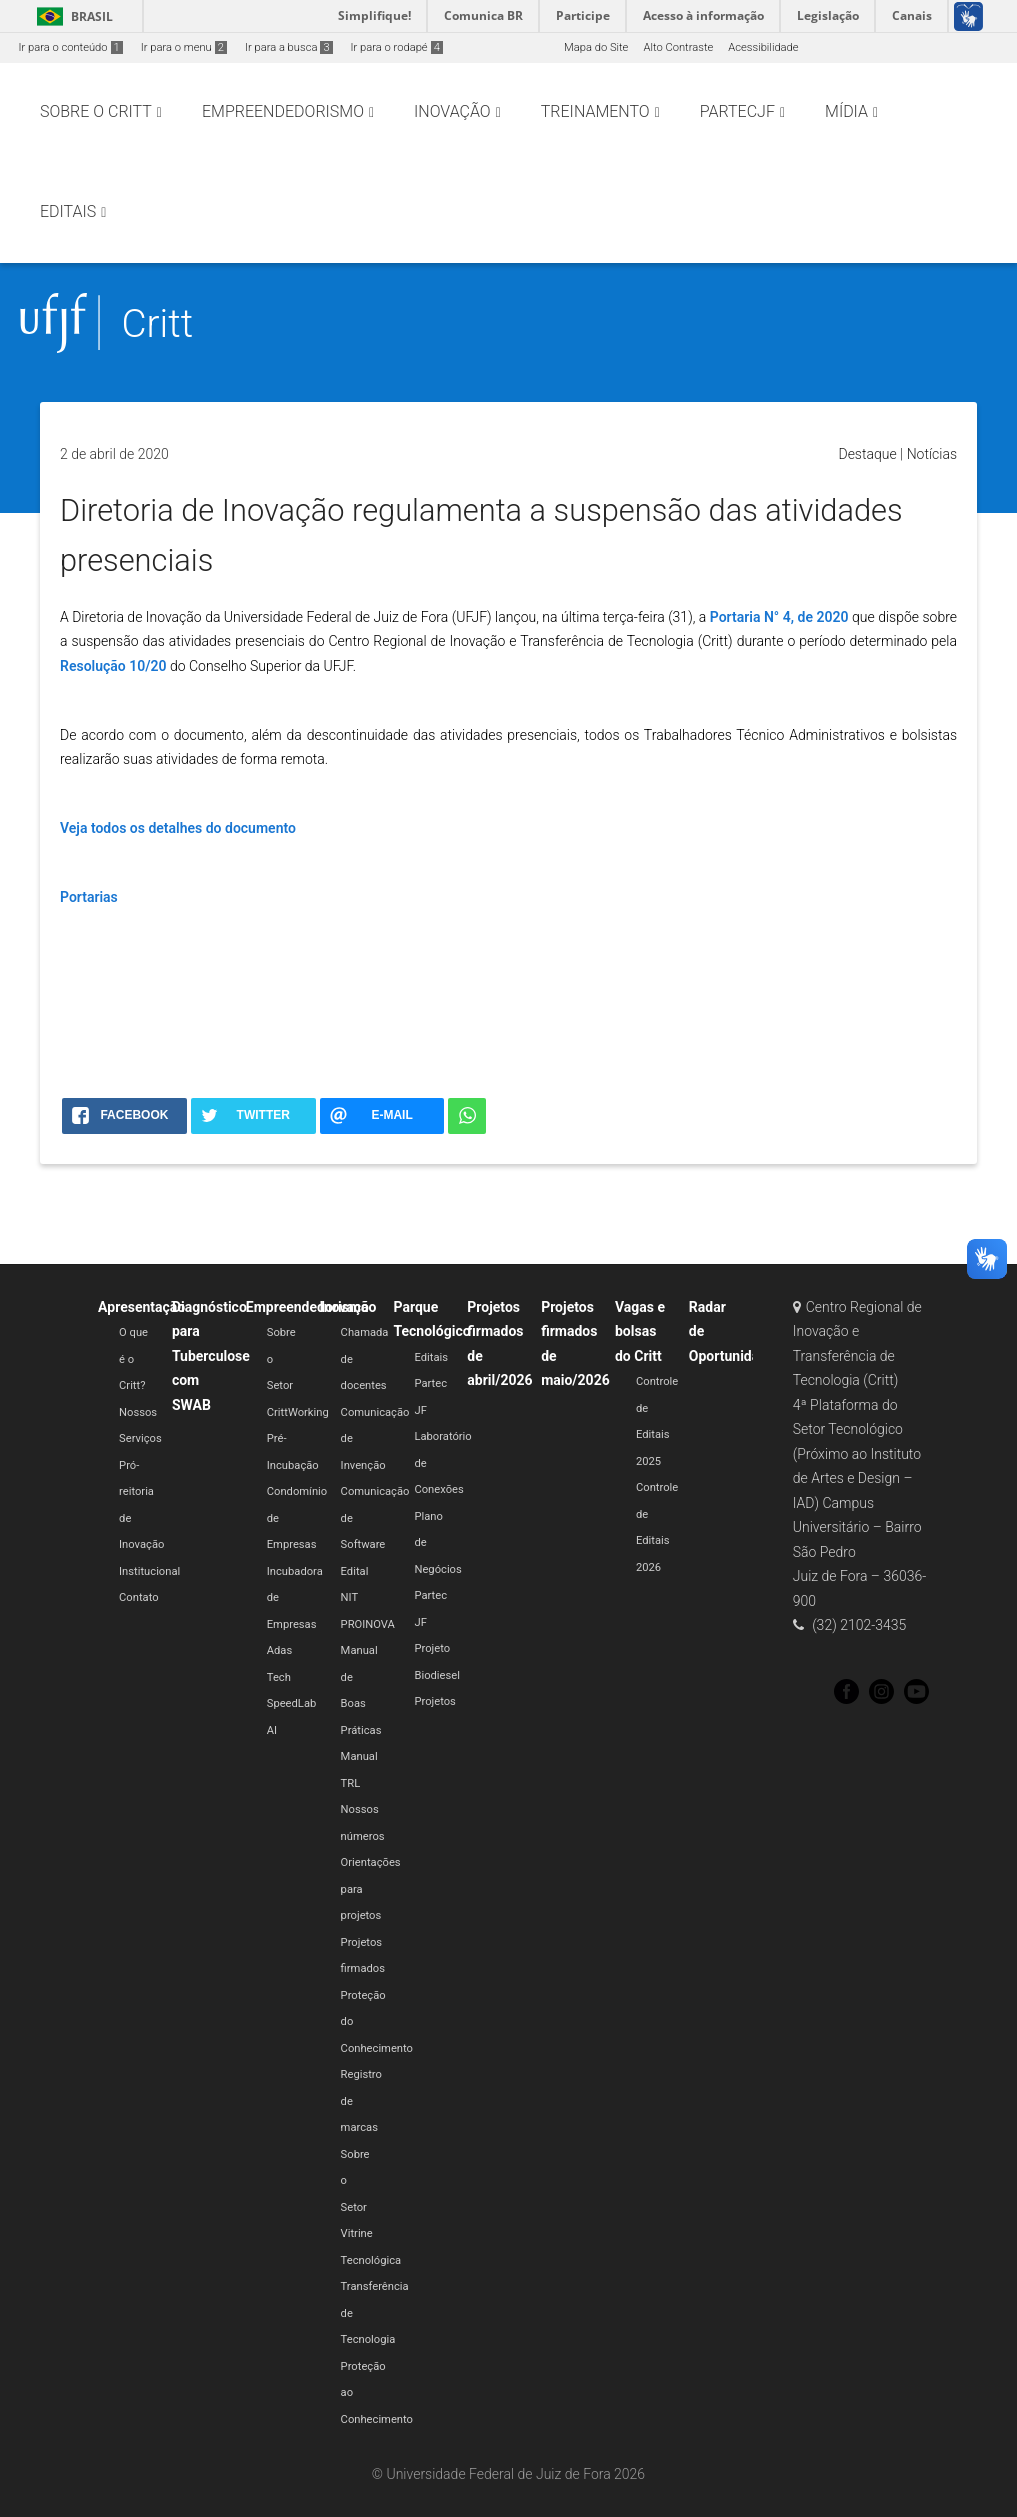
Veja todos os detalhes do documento (178, 828)
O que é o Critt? (133, 1359)
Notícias (932, 454)
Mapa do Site (596, 47)
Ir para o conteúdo (71, 47)
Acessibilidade (763, 47)
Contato (139, 1597)
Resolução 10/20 (113, 666)
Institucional (149, 1571)
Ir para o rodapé (397, 47)
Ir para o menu (184, 47)
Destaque (867, 454)
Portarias (89, 897)
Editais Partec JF (431, 1384)
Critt (157, 323)
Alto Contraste (678, 47)
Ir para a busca (289, 47)
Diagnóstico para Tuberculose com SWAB (211, 1356)
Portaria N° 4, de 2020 (779, 617)
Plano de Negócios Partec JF (437, 1569)
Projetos (434, 1701)
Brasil (71, 16)
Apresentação (141, 1307)
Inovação (348, 1307)
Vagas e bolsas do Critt (640, 1331)
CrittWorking (298, 1412)
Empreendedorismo (307, 1307)
